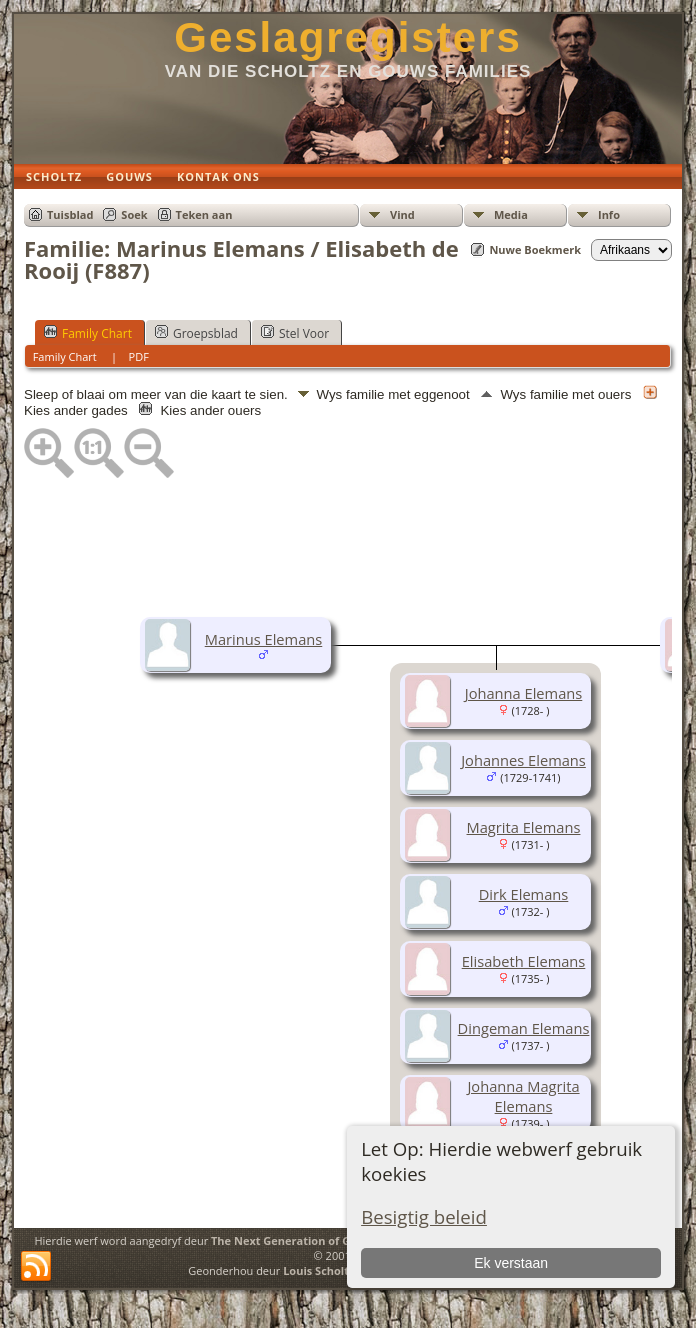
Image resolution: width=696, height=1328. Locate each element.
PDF (139, 356)
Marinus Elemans (264, 639)
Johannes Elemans (523, 760)
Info (609, 214)
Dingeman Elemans (524, 1028)
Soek (134, 214)
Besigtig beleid (424, 1216)
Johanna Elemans (524, 693)
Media (511, 214)
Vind (402, 214)
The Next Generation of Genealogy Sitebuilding (339, 1240)
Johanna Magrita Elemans (523, 1096)
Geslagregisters (348, 37)
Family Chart (88, 333)
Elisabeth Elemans (524, 961)
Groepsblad (196, 333)
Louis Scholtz (318, 1270)
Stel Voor (295, 333)
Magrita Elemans (524, 827)
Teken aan (204, 214)
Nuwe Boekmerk (535, 249)
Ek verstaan (511, 1263)
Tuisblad (70, 214)
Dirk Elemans (524, 894)
